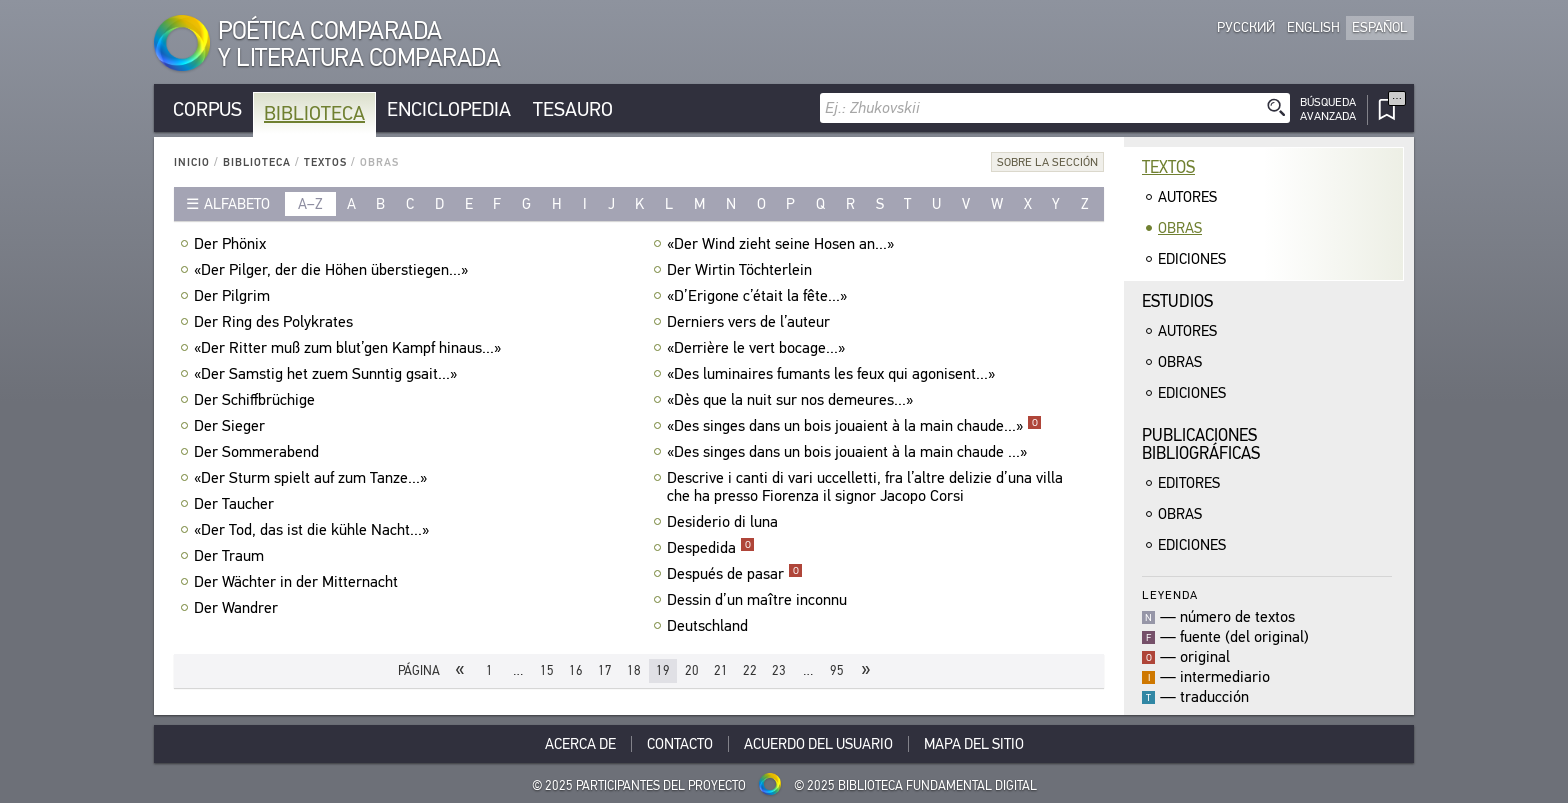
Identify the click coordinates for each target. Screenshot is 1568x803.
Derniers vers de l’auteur (751, 322)
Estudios (1177, 301)
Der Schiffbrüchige (257, 400)
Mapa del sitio (974, 744)
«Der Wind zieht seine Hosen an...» (783, 244)
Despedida (711, 548)
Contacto (680, 744)
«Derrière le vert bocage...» (758, 348)
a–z (310, 204)
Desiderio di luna (725, 522)
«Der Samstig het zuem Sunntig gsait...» (328, 374)
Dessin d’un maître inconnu (759, 600)
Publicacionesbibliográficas (1201, 444)
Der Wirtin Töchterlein (742, 270)
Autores (1187, 197)
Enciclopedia (449, 109)
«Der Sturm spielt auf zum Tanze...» (313, 478)
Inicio (192, 162)
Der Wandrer (238, 608)
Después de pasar (735, 574)
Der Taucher (236, 504)
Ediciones (1192, 259)
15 (547, 670)
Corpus (207, 109)
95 (837, 670)
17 (605, 670)
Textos (325, 162)
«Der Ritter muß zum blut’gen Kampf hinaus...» (350, 348)
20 (692, 670)
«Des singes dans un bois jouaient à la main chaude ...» (849, 452)
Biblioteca (314, 113)
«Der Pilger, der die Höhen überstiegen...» (333, 270)
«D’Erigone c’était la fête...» (759, 296)
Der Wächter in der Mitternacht (298, 582)
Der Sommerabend (259, 452)
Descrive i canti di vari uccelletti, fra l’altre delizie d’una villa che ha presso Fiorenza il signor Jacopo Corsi (865, 487)
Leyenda (1170, 594)
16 (576, 670)
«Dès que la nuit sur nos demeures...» (792, 400)
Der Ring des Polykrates (276, 322)
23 (779, 670)
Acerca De (580, 744)
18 (634, 670)
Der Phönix (232, 244)
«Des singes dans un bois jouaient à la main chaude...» (854, 426)
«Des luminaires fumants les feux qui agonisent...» (833, 374)
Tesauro (573, 109)
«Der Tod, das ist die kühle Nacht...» (314, 530)
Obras (1180, 228)
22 (750, 670)
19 (663, 670)
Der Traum (231, 556)
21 (721, 670)
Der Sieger (232, 426)
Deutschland (710, 626)
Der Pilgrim (234, 296)
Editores (1189, 483)
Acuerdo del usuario (818, 744)
